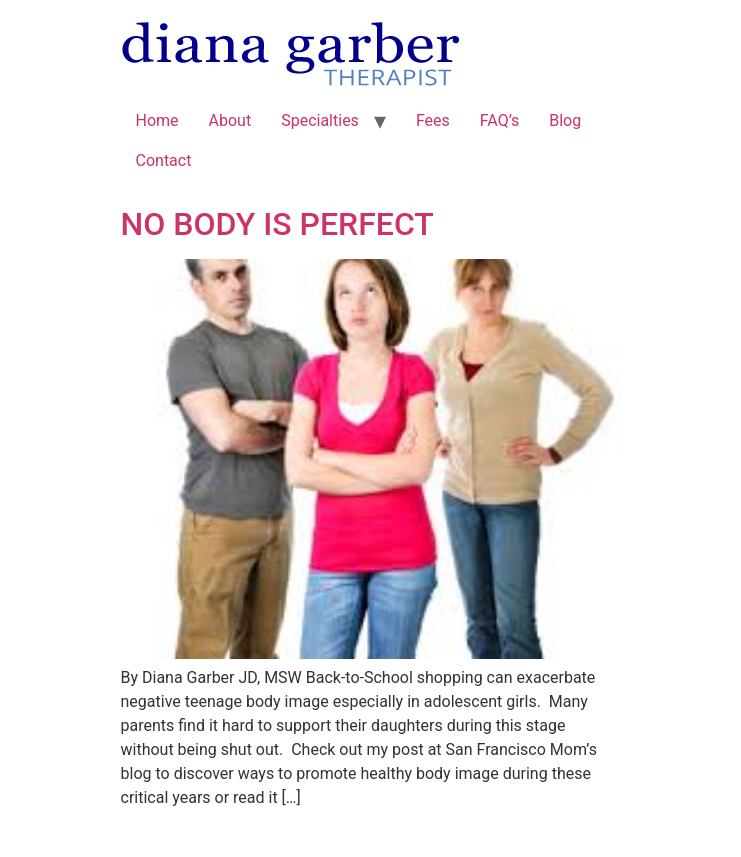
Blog (565, 120)
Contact (164, 160)
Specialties (320, 120)
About (230, 120)
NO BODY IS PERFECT (277, 224)
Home (157, 120)
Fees (433, 120)
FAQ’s (499, 120)
